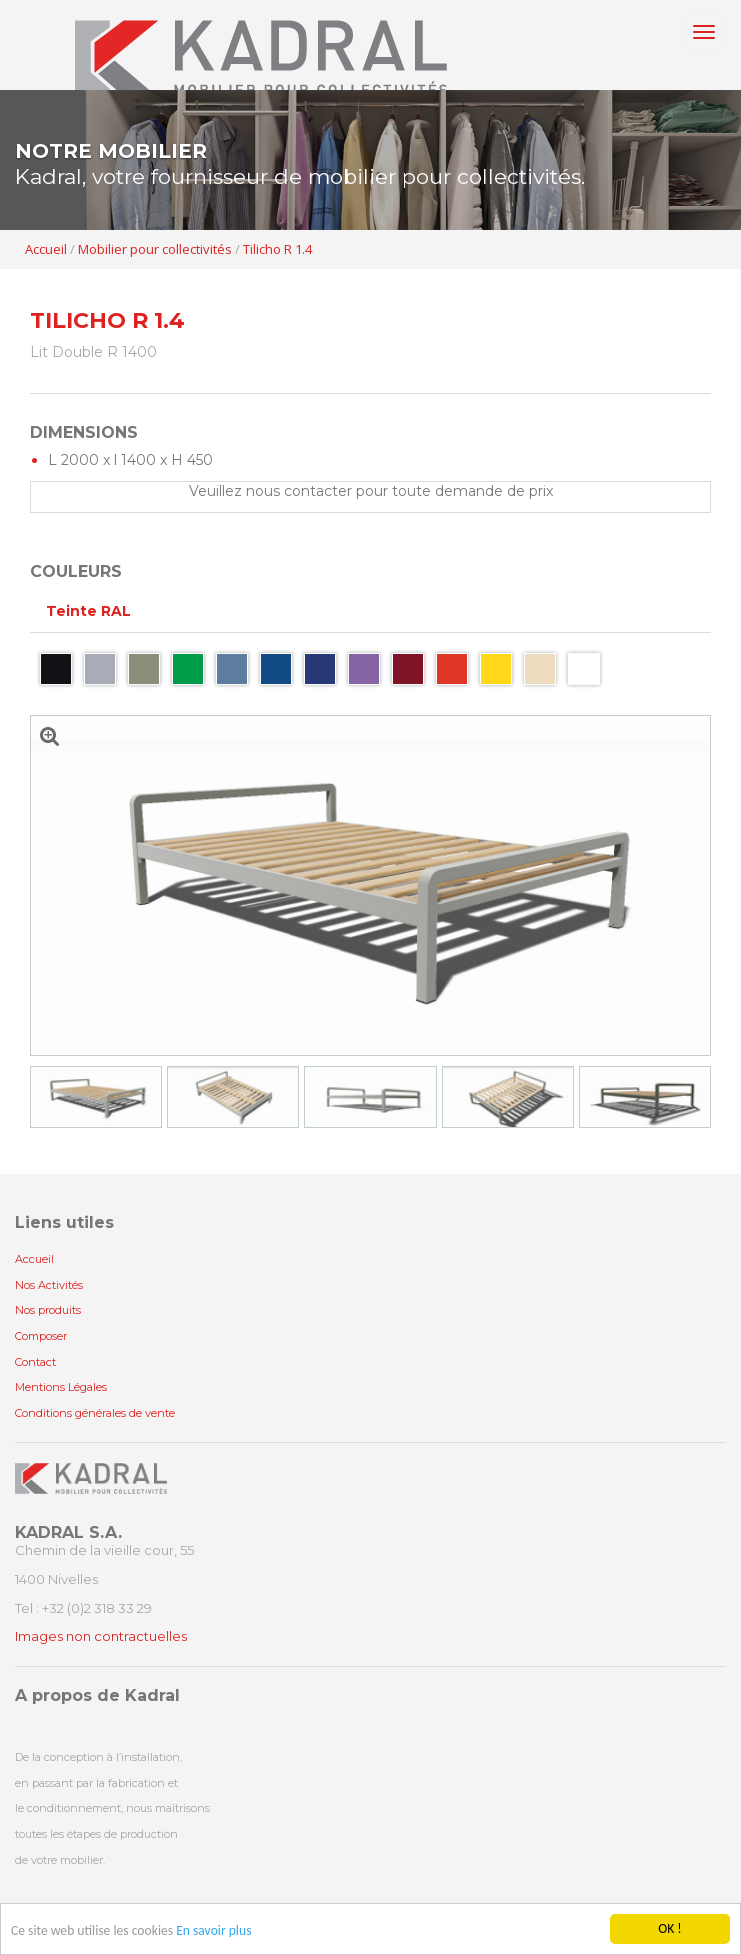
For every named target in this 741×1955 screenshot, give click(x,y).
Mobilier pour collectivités (155, 249)
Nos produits (48, 1310)
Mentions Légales (61, 1387)
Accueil (46, 249)
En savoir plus (213, 1931)
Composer (41, 1336)
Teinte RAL (88, 611)
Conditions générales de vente (95, 1413)
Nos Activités (49, 1285)
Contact (35, 1362)
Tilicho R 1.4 (277, 249)
